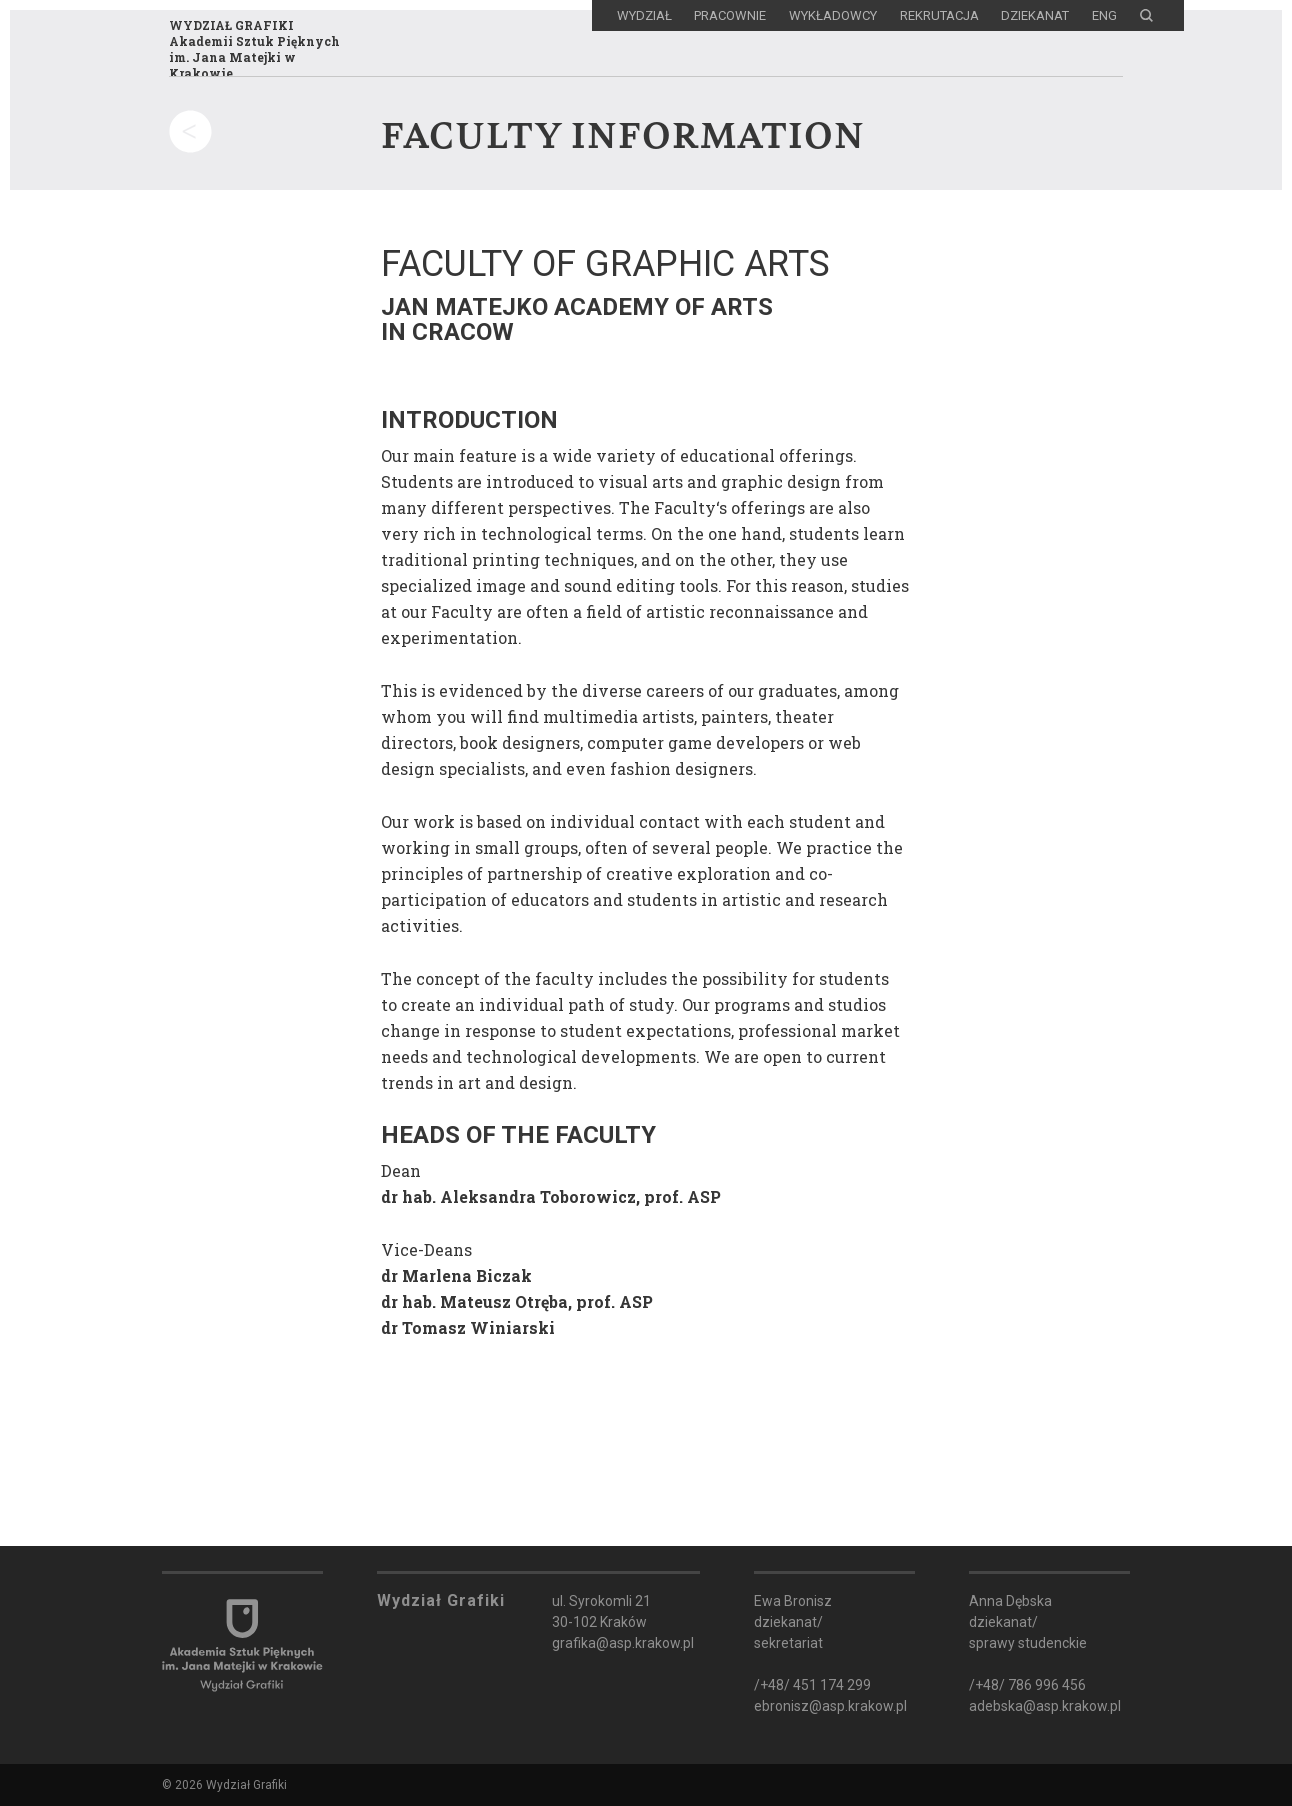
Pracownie (730, 15)
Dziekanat (1035, 15)
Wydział (644, 15)
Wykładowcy (833, 15)
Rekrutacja (939, 15)
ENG (1104, 15)
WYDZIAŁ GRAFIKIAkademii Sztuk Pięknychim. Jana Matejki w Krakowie (254, 49)
